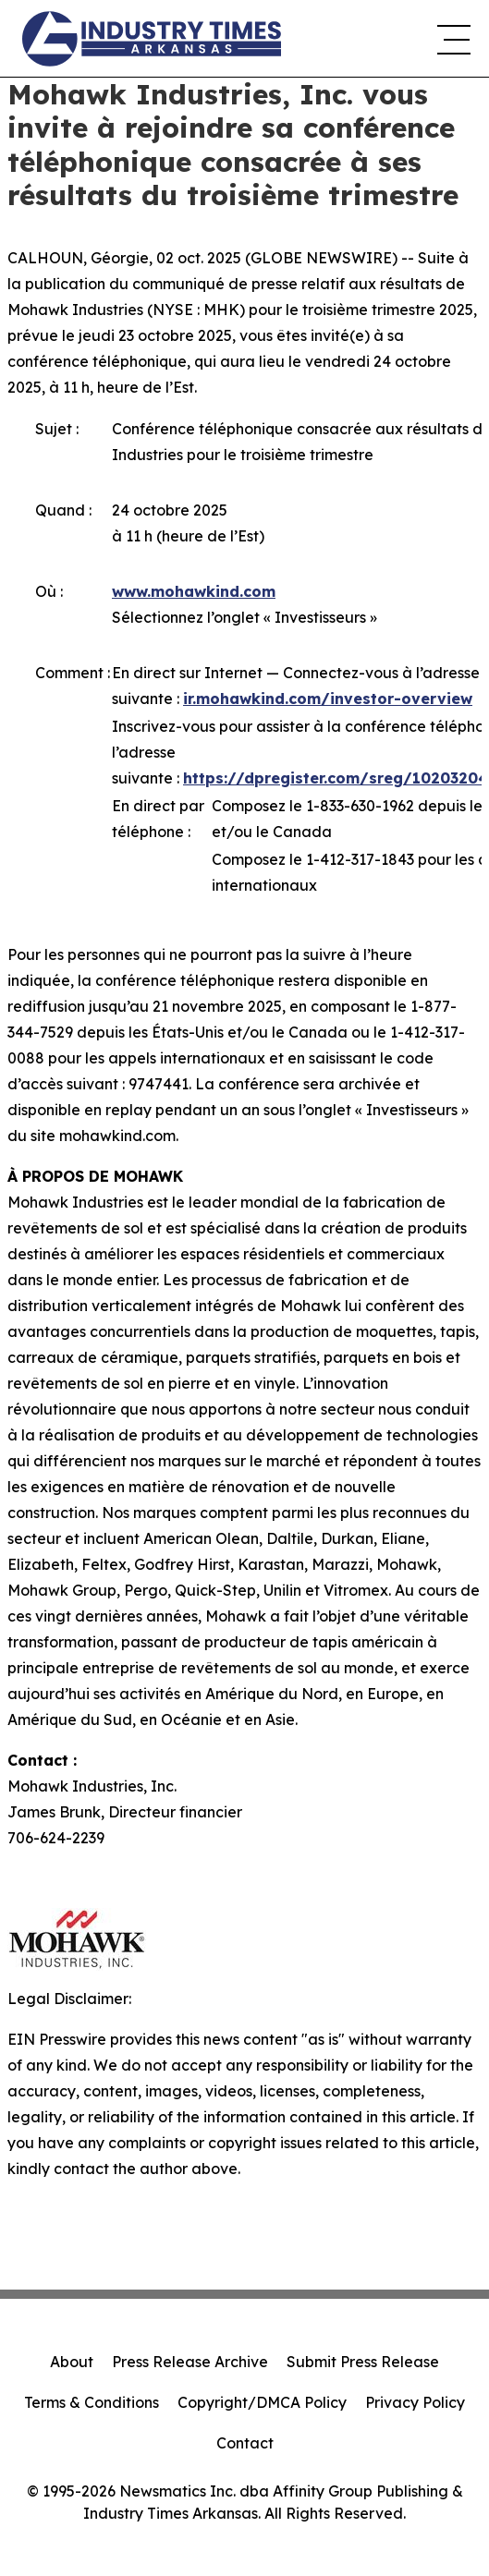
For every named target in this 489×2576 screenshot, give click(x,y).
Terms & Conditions (91, 2402)
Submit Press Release (363, 2361)
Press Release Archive (190, 2361)
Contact (245, 2443)
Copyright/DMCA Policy (262, 2402)
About (71, 2361)
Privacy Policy (415, 2402)
